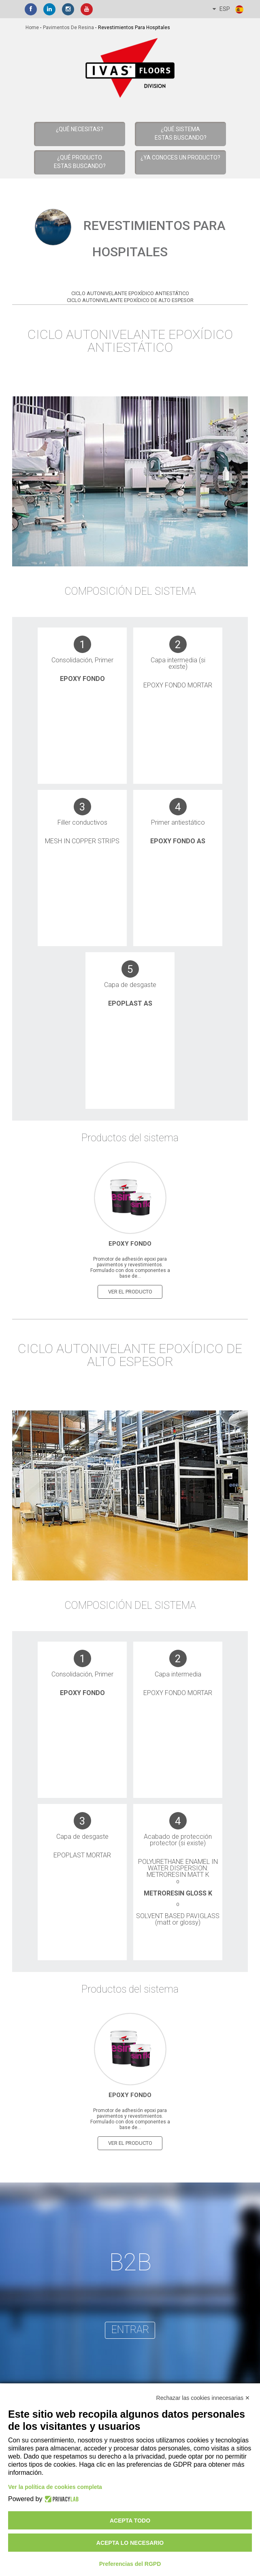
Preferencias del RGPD (130, 2564)
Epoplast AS (130, 1003)
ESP (228, 9)
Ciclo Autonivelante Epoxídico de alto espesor (130, 300)
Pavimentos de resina (68, 27)
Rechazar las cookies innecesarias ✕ (203, 2398)
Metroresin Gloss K (178, 1893)
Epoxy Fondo (82, 679)
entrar (130, 2329)
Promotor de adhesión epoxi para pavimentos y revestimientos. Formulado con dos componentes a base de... (130, 1267)
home (32, 27)
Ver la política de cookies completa (55, 2487)
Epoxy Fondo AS (177, 841)
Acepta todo (130, 2520)
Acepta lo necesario (130, 2543)
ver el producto (130, 1291)
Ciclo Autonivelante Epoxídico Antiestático (130, 293)
